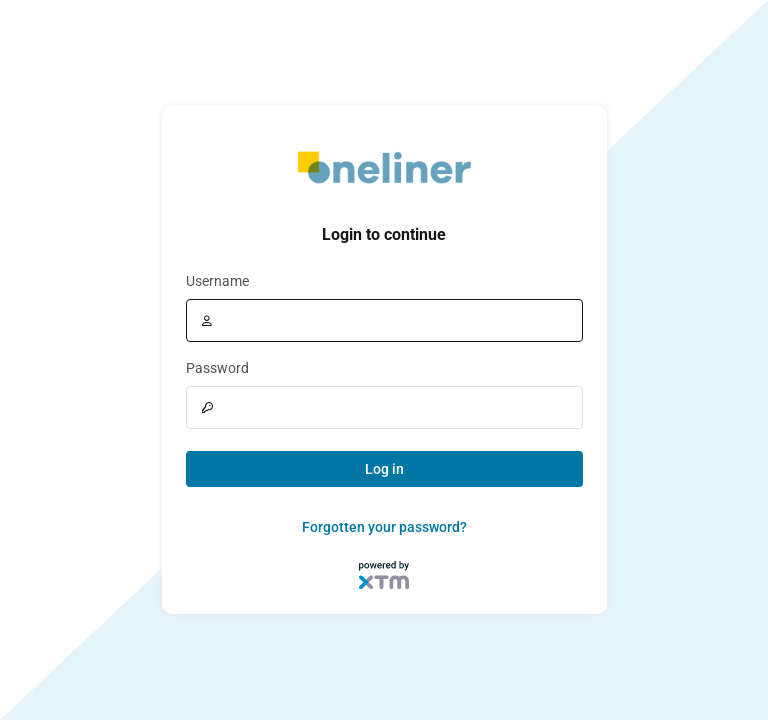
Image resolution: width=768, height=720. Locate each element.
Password (217, 368)
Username (217, 281)
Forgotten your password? (384, 527)
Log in (384, 469)
